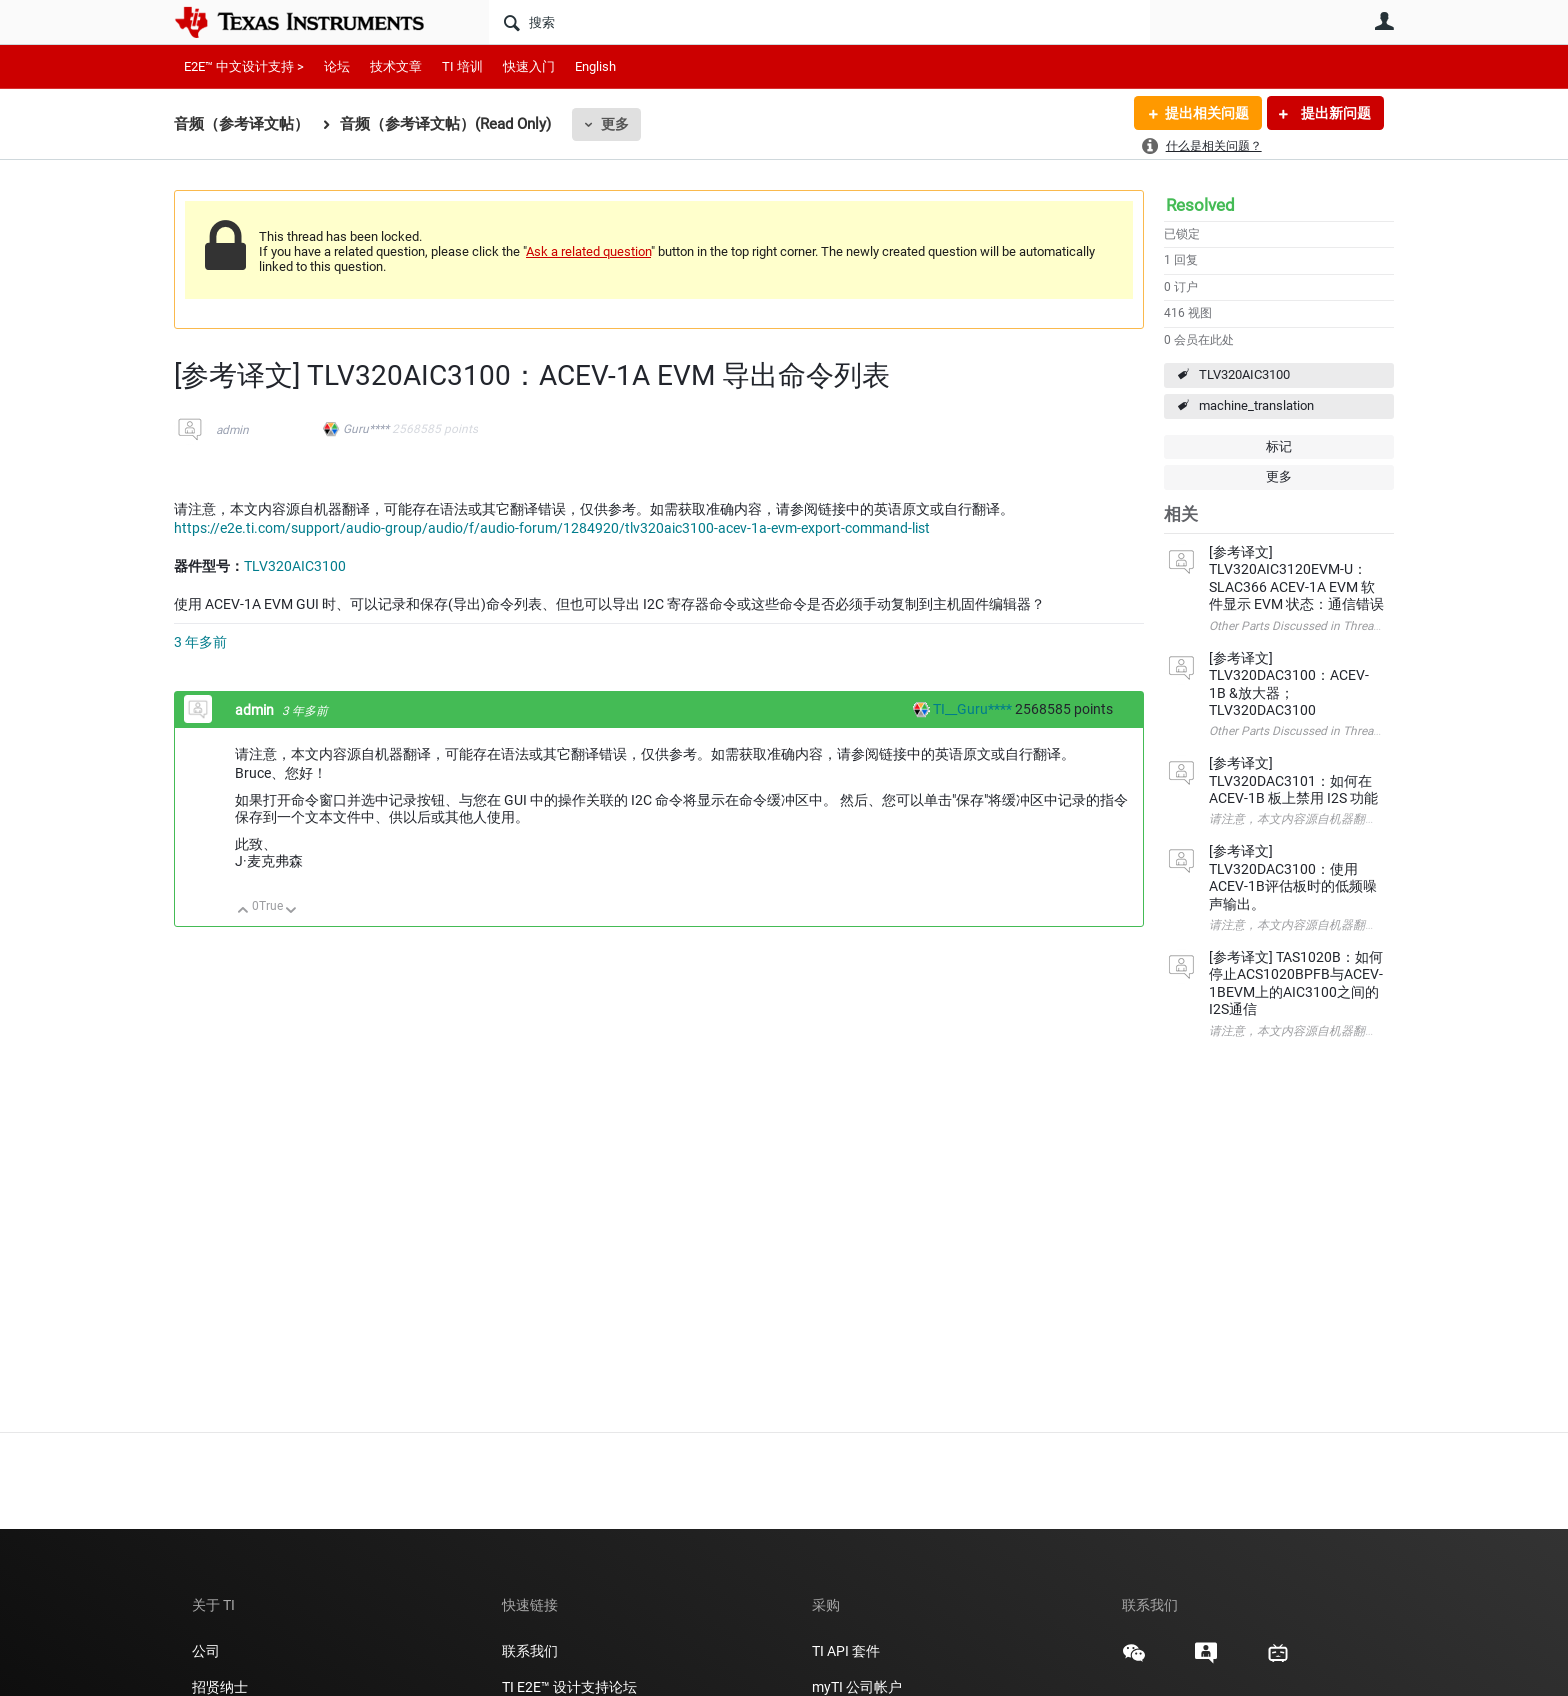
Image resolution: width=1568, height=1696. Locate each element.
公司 (206, 1651)
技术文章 (396, 66)
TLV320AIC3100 (1244, 374)
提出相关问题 (1207, 113)
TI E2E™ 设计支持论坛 (569, 1687)
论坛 (337, 66)
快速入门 (529, 66)
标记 (1279, 446)
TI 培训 (462, 66)
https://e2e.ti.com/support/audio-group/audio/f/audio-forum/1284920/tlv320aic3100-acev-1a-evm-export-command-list (552, 528)
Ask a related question (588, 251)
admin (232, 430)
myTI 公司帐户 (857, 1687)
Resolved (1200, 205)
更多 (615, 124)
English (595, 66)
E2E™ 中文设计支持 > (244, 66)
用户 (1384, 21)
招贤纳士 (220, 1687)
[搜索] (819, 22)
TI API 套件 (846, 1651)
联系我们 (530, 1651)
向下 (291, 911)
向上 (243, 911)
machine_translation (1256, 405)
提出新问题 (1334, 113)
